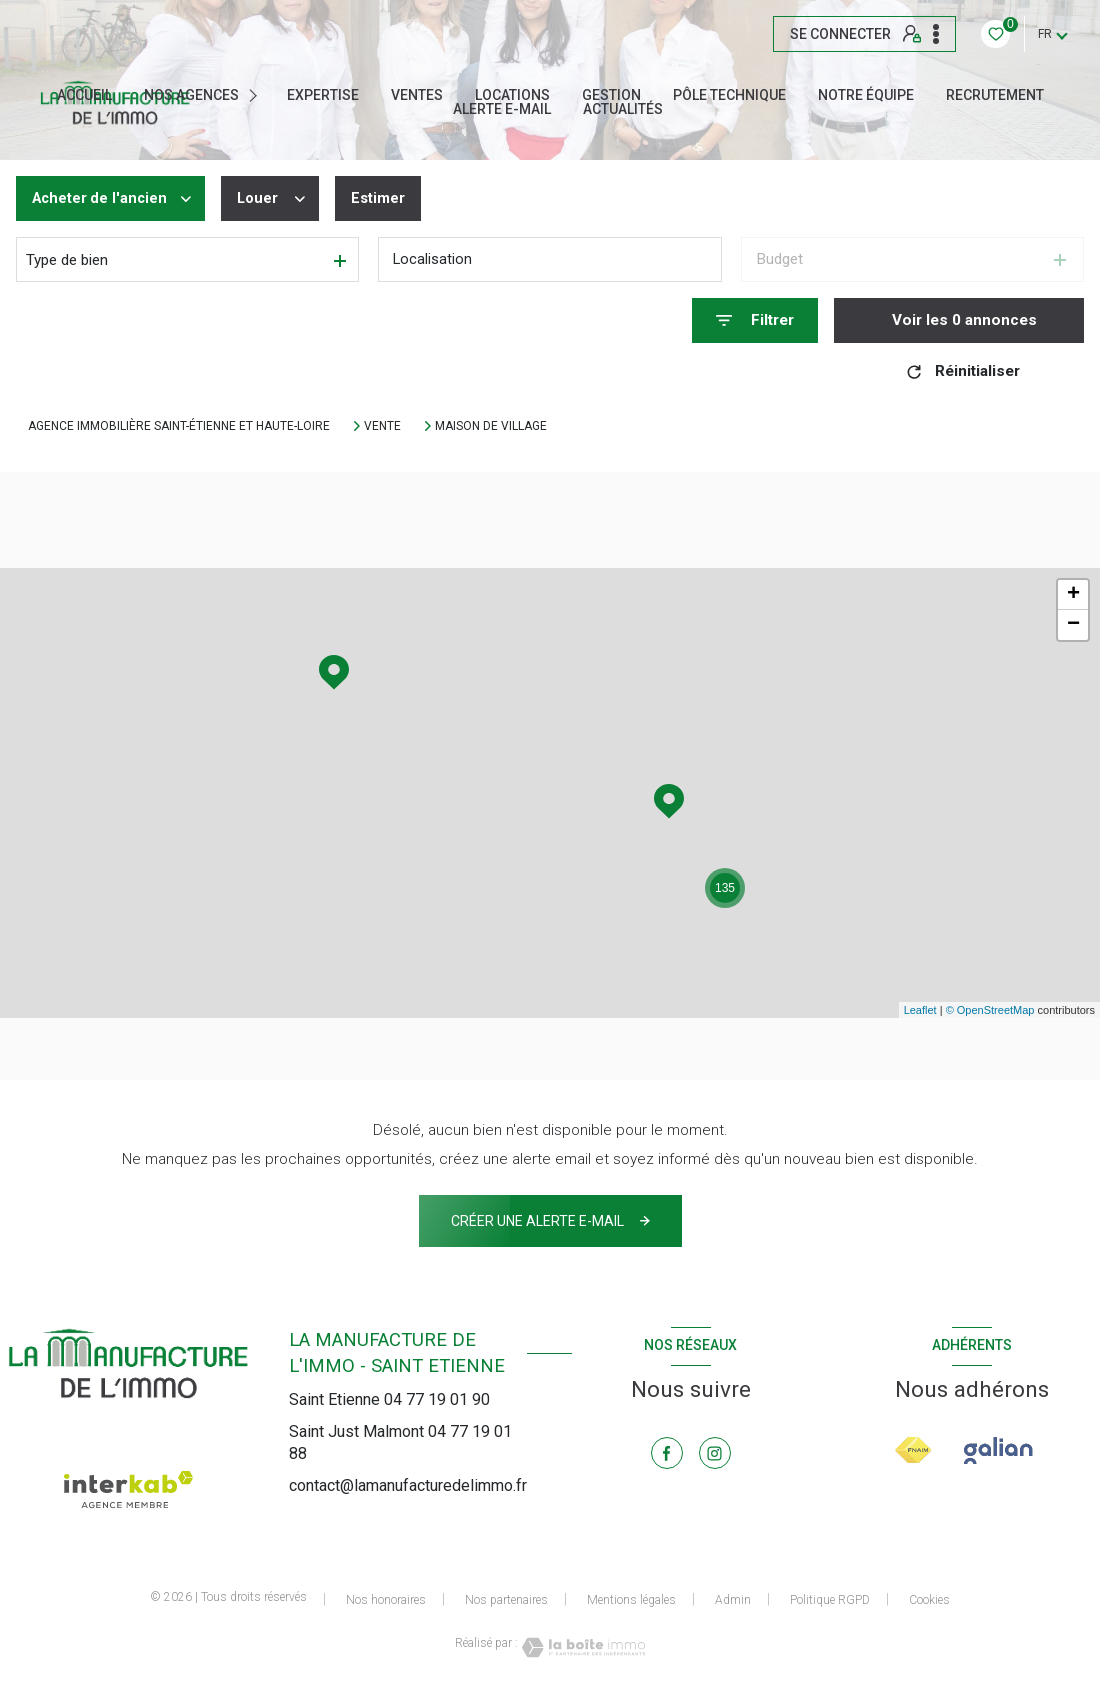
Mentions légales (631, 1600)
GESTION (611, 95)
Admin (733, 1600)
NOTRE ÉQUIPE (866, 95)
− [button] (1073, 625)
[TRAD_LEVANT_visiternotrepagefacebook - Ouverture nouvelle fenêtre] (667, 1453)
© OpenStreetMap (990, 1010)
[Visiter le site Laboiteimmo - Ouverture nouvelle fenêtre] (582, 1647)
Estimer (385, 198)
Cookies (929, 1600)
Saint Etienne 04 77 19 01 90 (389, 1399)
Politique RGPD (830, 1600)
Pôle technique (729, 95)
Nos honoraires (386, 1600)
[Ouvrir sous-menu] (258, 95)
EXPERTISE (323, 95)
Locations (512, 95)
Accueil (84, 95)
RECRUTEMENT (995, 95)
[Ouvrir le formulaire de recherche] (755, 320)
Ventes (417, 95)
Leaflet (920, 1010)
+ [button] (1073, 595)
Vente (382, 426)
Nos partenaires (506, 1600)
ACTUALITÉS (623, 109)
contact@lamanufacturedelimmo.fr (408, 1485)
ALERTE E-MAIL (502, 109)
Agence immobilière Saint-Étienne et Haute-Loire (179, 426)
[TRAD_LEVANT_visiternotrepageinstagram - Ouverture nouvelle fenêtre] (715, 1453)
